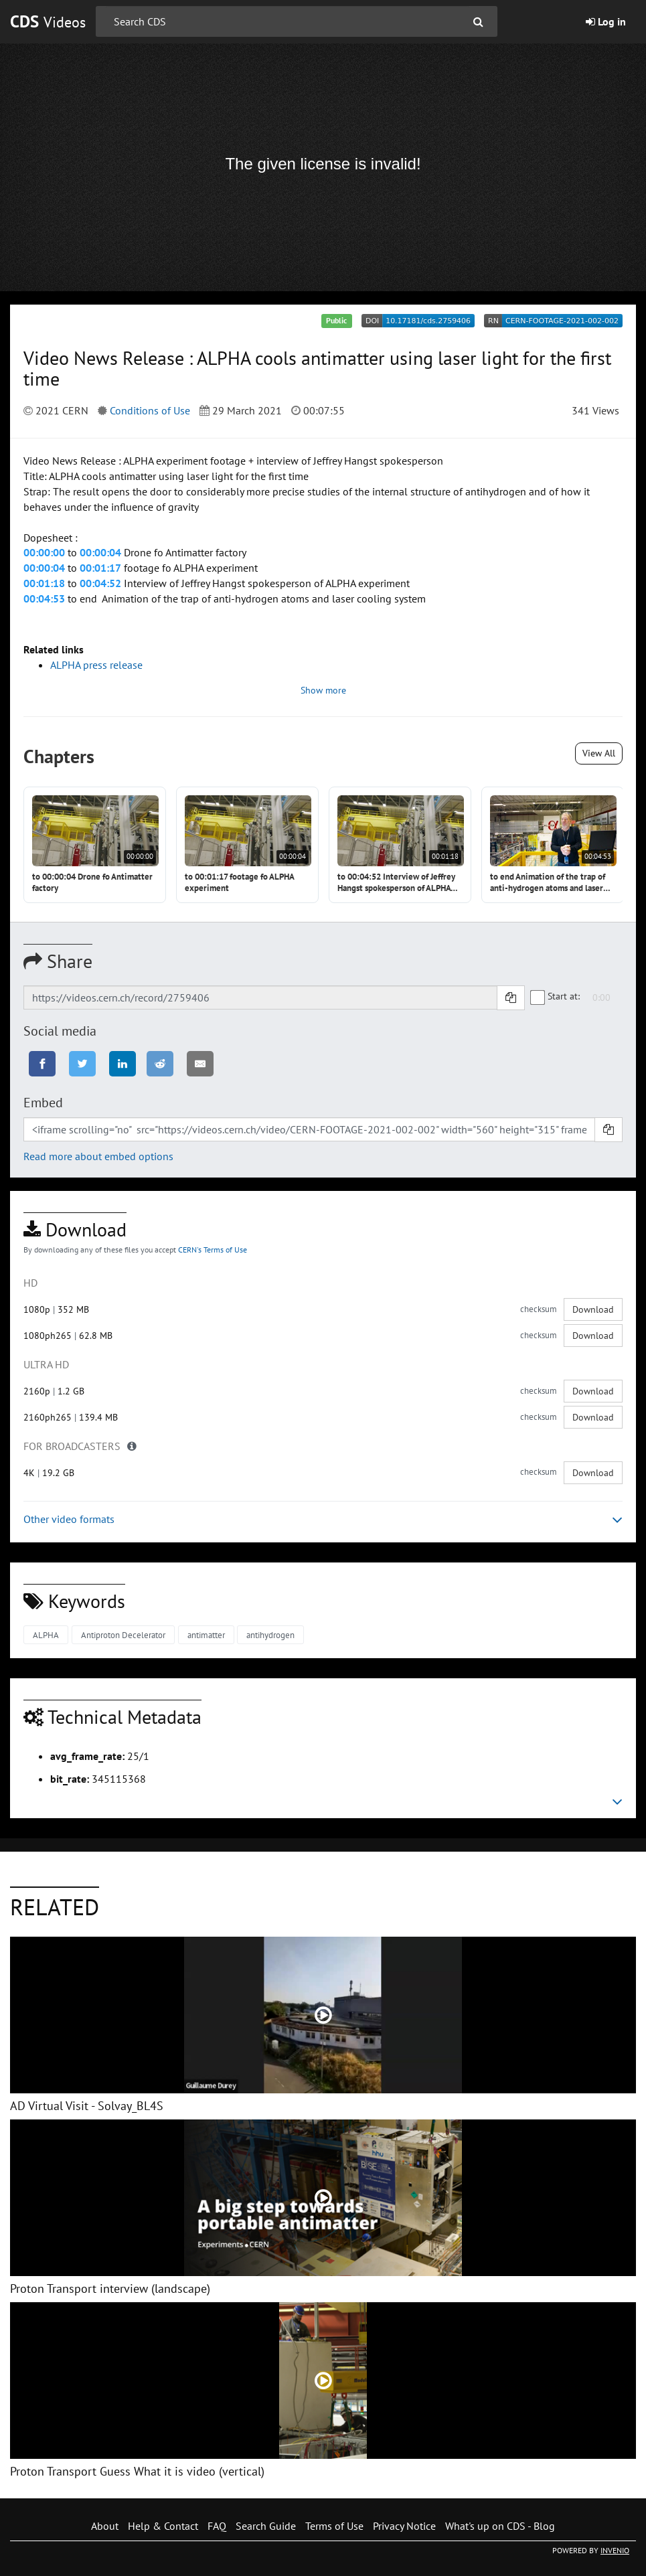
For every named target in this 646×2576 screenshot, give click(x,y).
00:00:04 (100, 552)
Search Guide (266, 2525)
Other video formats (323, 1519)
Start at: (556, 996)
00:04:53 (44, 598)
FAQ (217, 2525)
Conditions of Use (150, 410)
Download (593, 1309)
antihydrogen (270, 1635)
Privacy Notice (404, 2525)
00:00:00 (44, 552)
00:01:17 (100, 567)
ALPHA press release (96, 664)
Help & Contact (163, 2525)
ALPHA (46, 1635)
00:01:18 (44, 583)
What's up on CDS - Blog (500, 2525)
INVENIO (614, 2550)
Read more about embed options (98, 1156)
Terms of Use (334, 2525)
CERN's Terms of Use (212, 1249)
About (104, 2525)
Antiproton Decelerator (123, 1635)
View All (598, 753)
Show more (323, 690)
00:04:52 (100, 583)
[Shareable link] (260, 997)
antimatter (206, 1635)
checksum (538, 1309)
